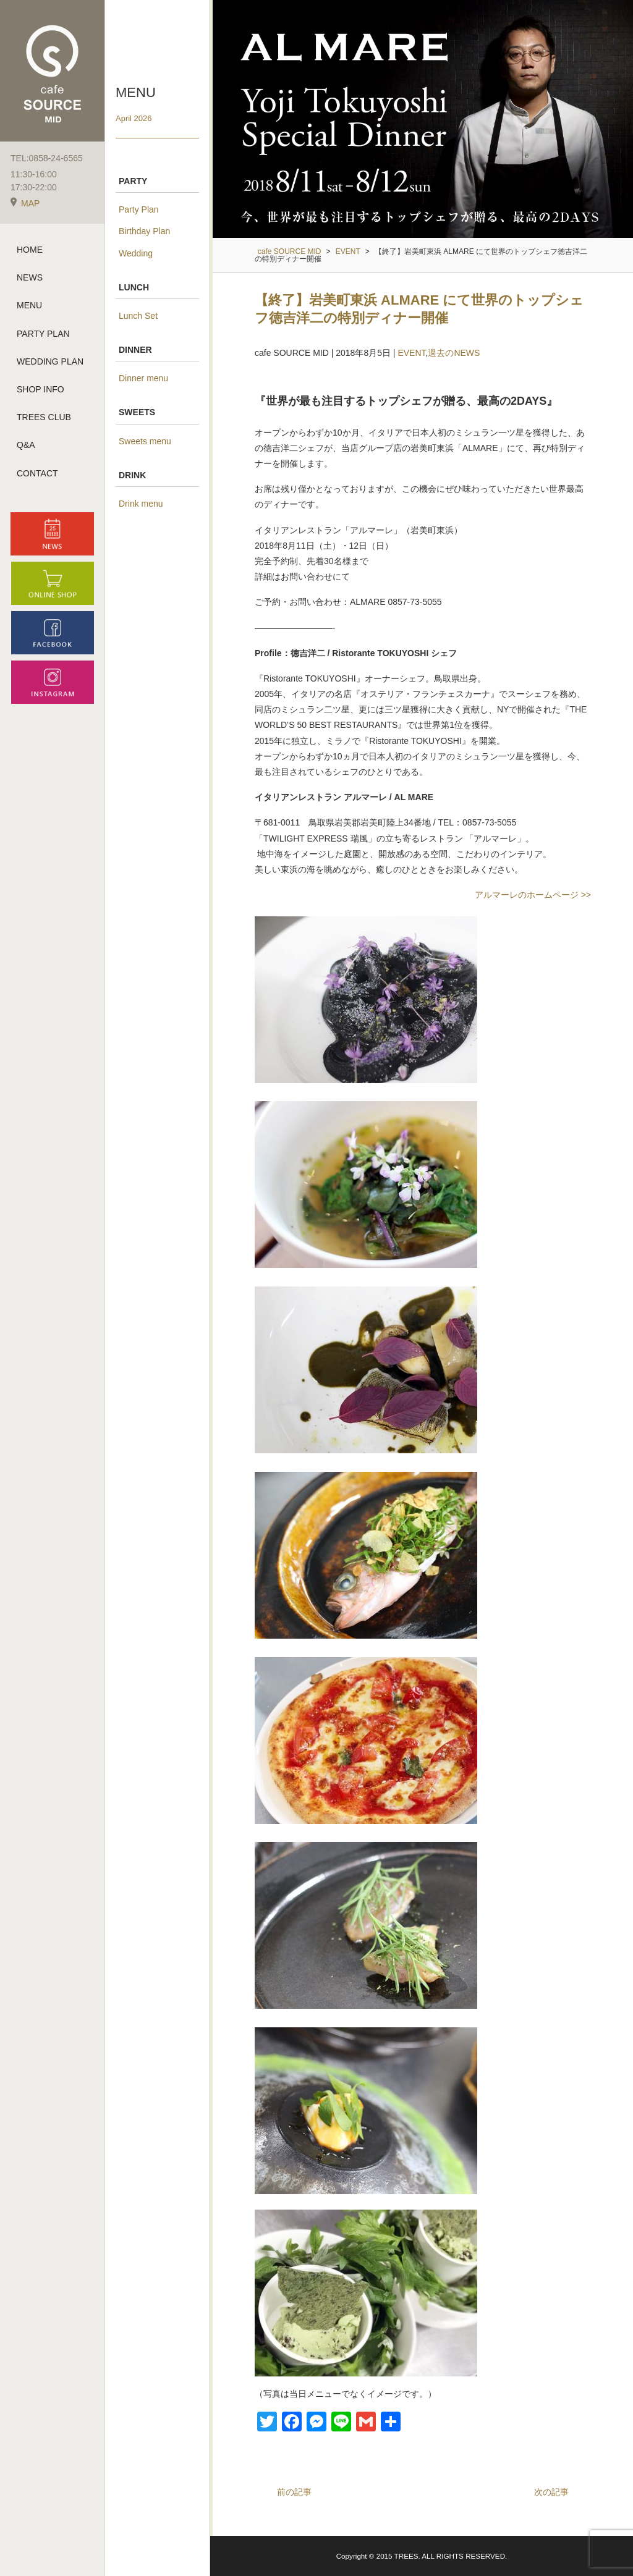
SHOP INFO (40, 389)
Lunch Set (138, 316)
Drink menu (141, 504)
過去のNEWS (454, 353)
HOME (30, 250)
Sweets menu (145, 441)
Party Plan (139, 209)
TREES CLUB (44, 417)
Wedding (136, 253)
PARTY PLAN (43, 334)
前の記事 (294, 2492)
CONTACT (37, 473)
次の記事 (551, 2492)
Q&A (26, 445)
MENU (29, 305)
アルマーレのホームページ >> (533, 895)
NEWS (30, 277)
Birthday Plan (144, 231)
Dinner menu (143, 378)
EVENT (411, 353)
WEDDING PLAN (50, 361)
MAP (25, 203)
